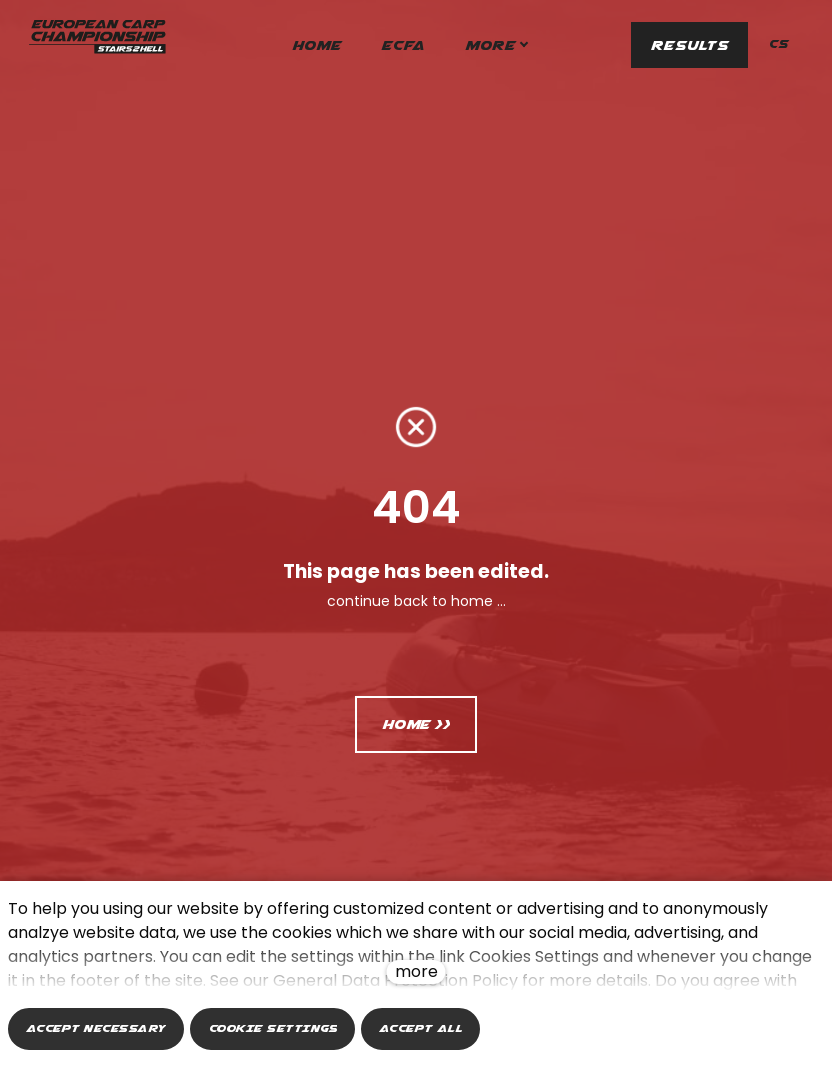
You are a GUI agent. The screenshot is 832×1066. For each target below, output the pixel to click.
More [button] (527, 45)
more (416, 971)
